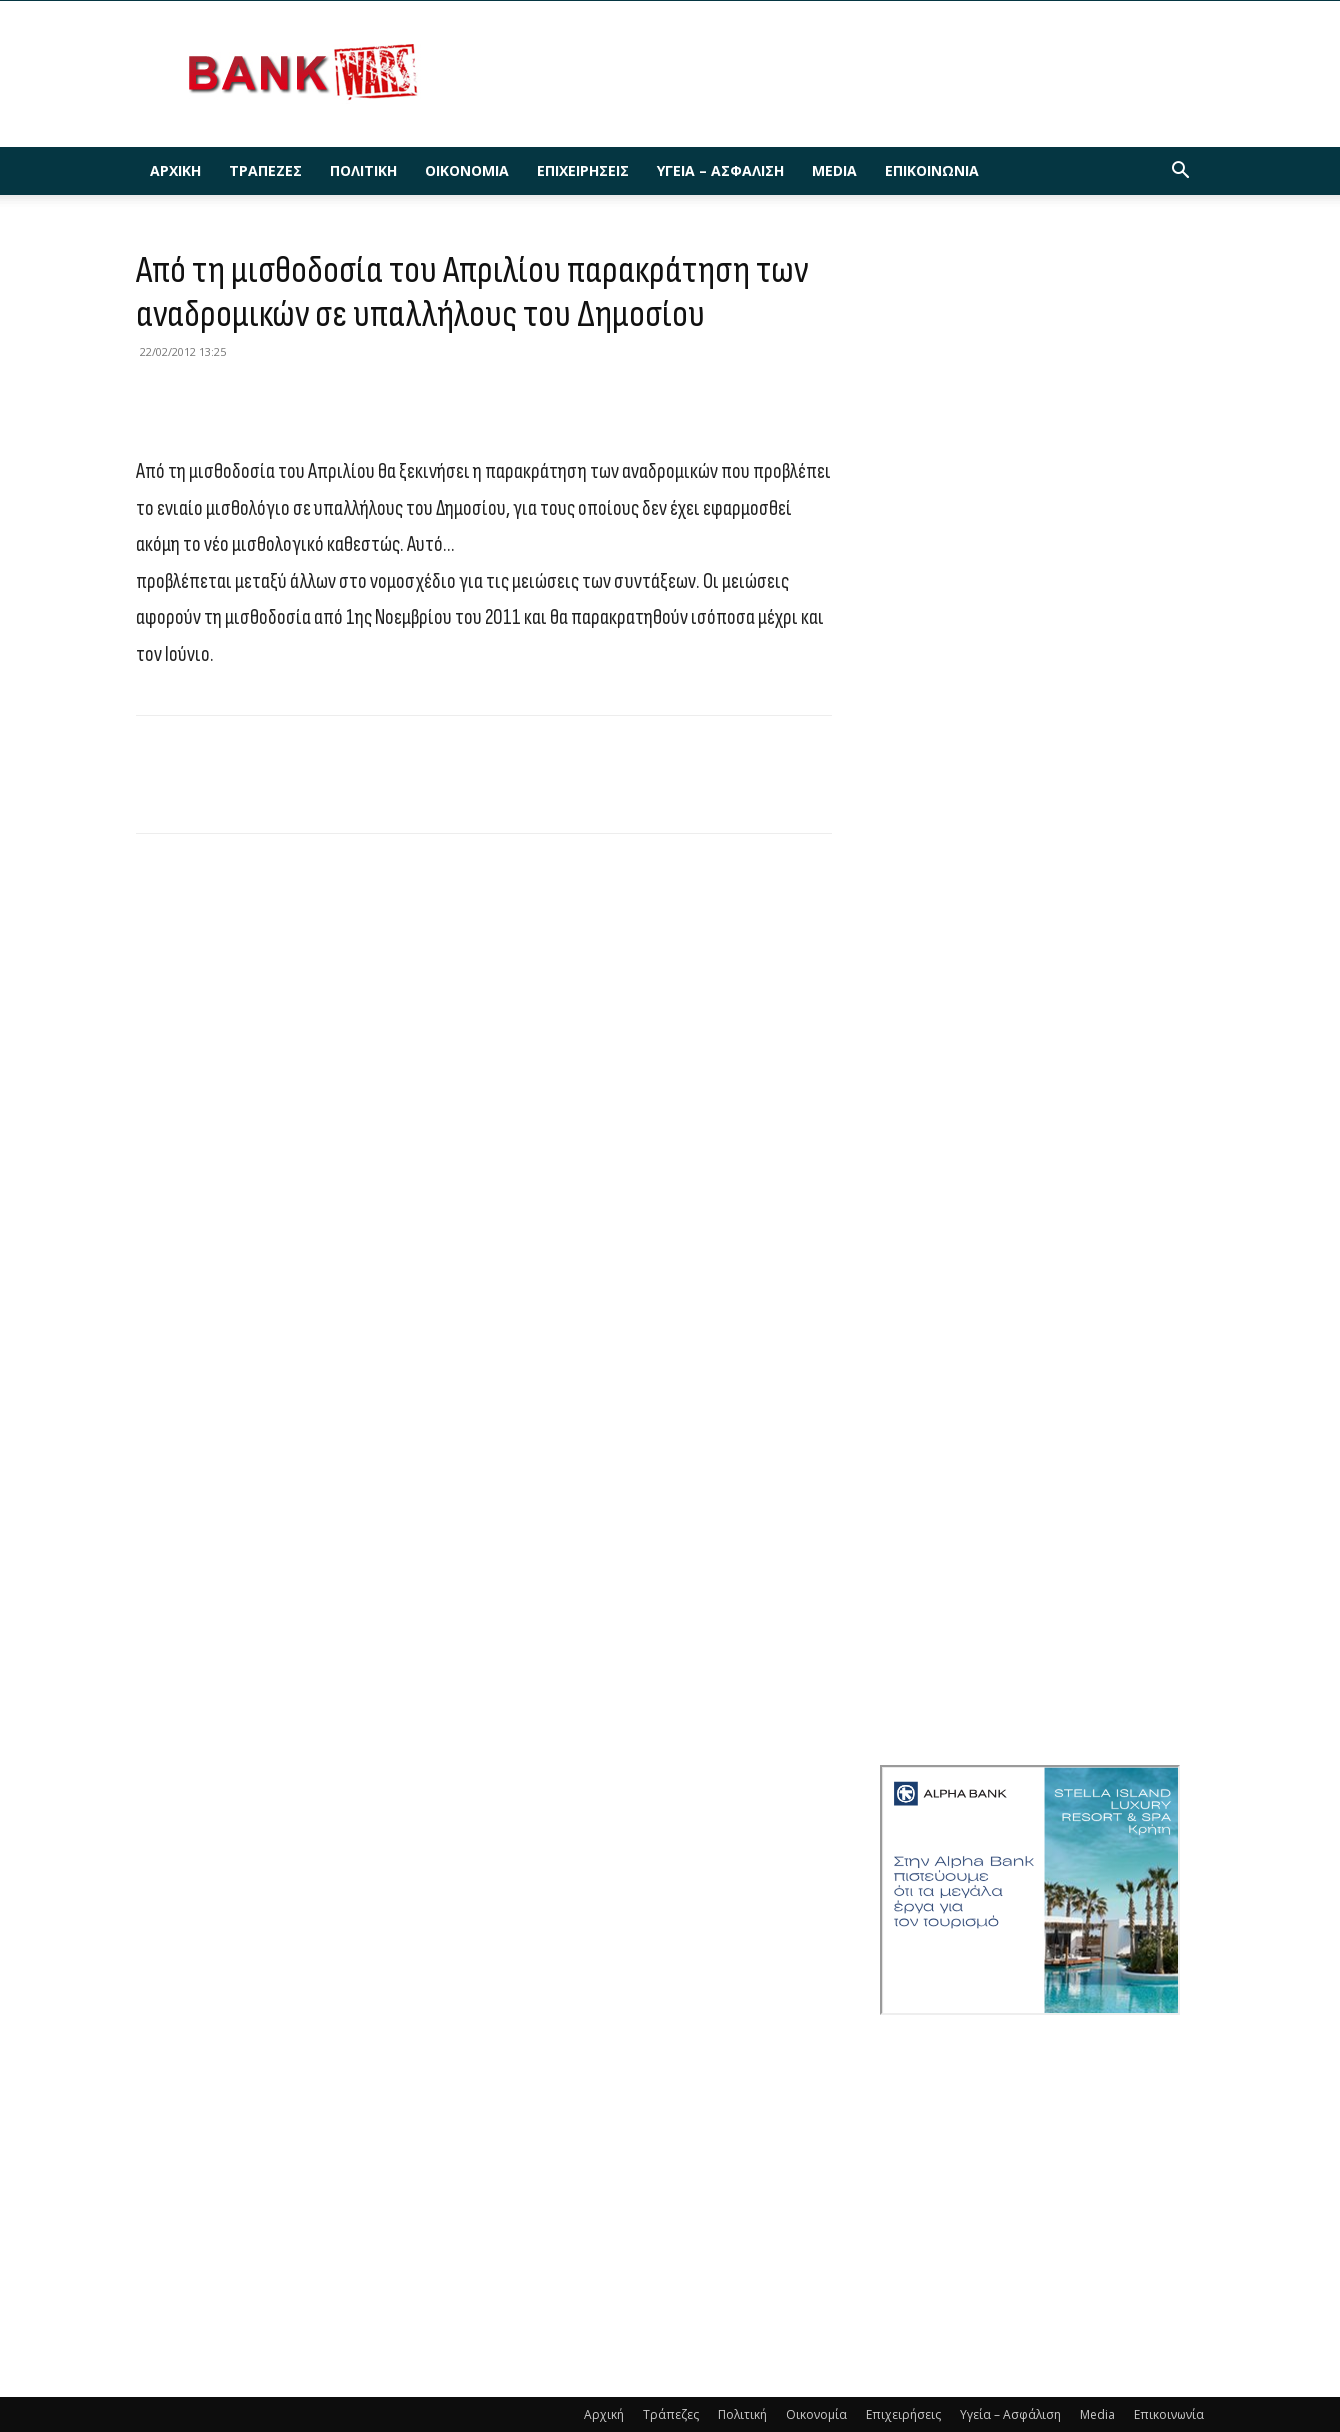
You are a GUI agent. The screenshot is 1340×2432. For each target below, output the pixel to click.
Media (834, 170)
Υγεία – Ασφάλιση (720, 170)
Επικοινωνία (932, 170)
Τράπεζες (265, 170)
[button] (1180, 172)
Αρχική (175, 170)
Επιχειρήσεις (583, 170)
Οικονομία (467, 170)
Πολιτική (363, 170)
